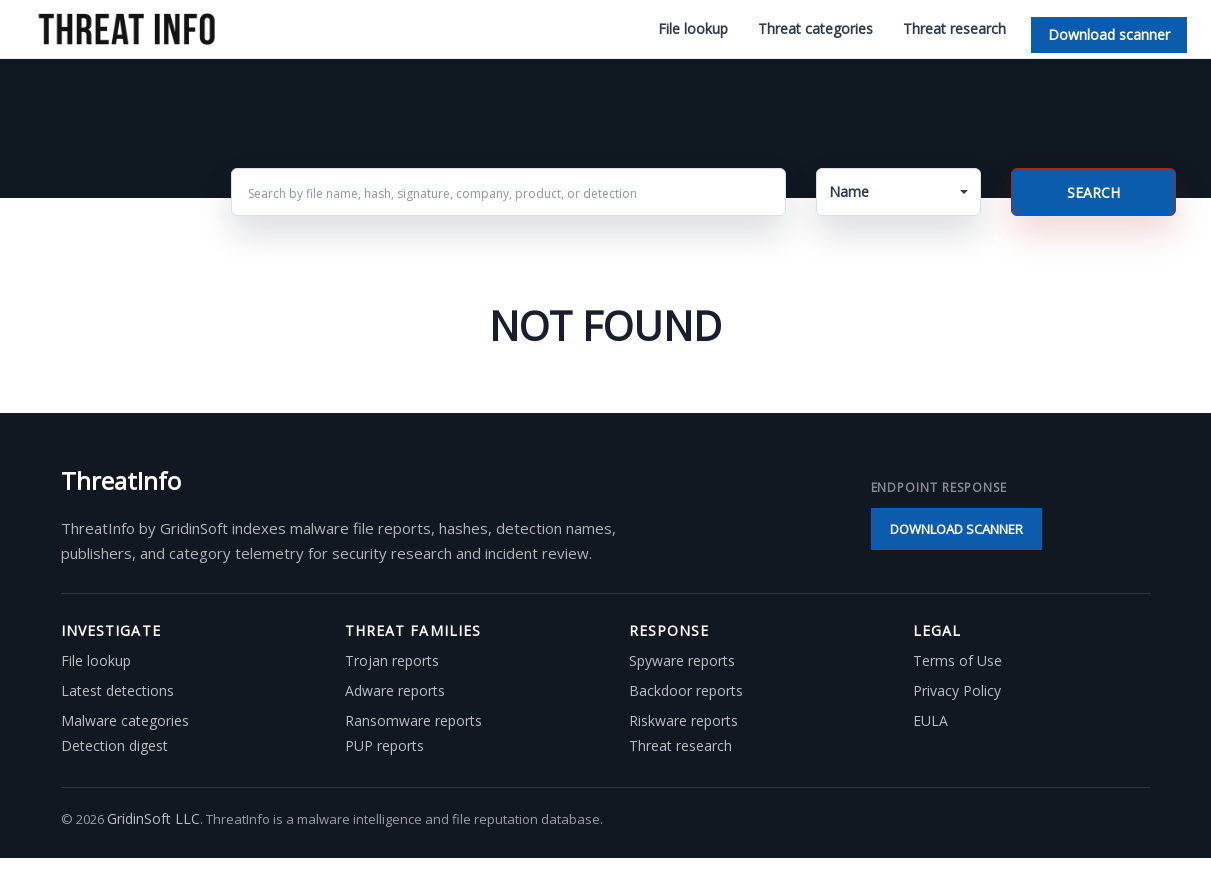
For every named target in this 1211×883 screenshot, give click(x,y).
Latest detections (117, 691)
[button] (898, 192)
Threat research (954, 28)
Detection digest (114, 746)
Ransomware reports (413, 721)
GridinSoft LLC (153, 818)
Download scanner (1109, 34)
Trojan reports (392, 661)
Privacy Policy (957, 691)
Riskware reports (683, 721)
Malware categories (125, 721)
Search (1093, 192)
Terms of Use (957, 661)
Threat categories (815, 28)
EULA (930, 721)
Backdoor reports (686, 691)
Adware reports (395, 691)
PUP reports (384, 746)
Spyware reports (682, 661)
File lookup (693, 28)
